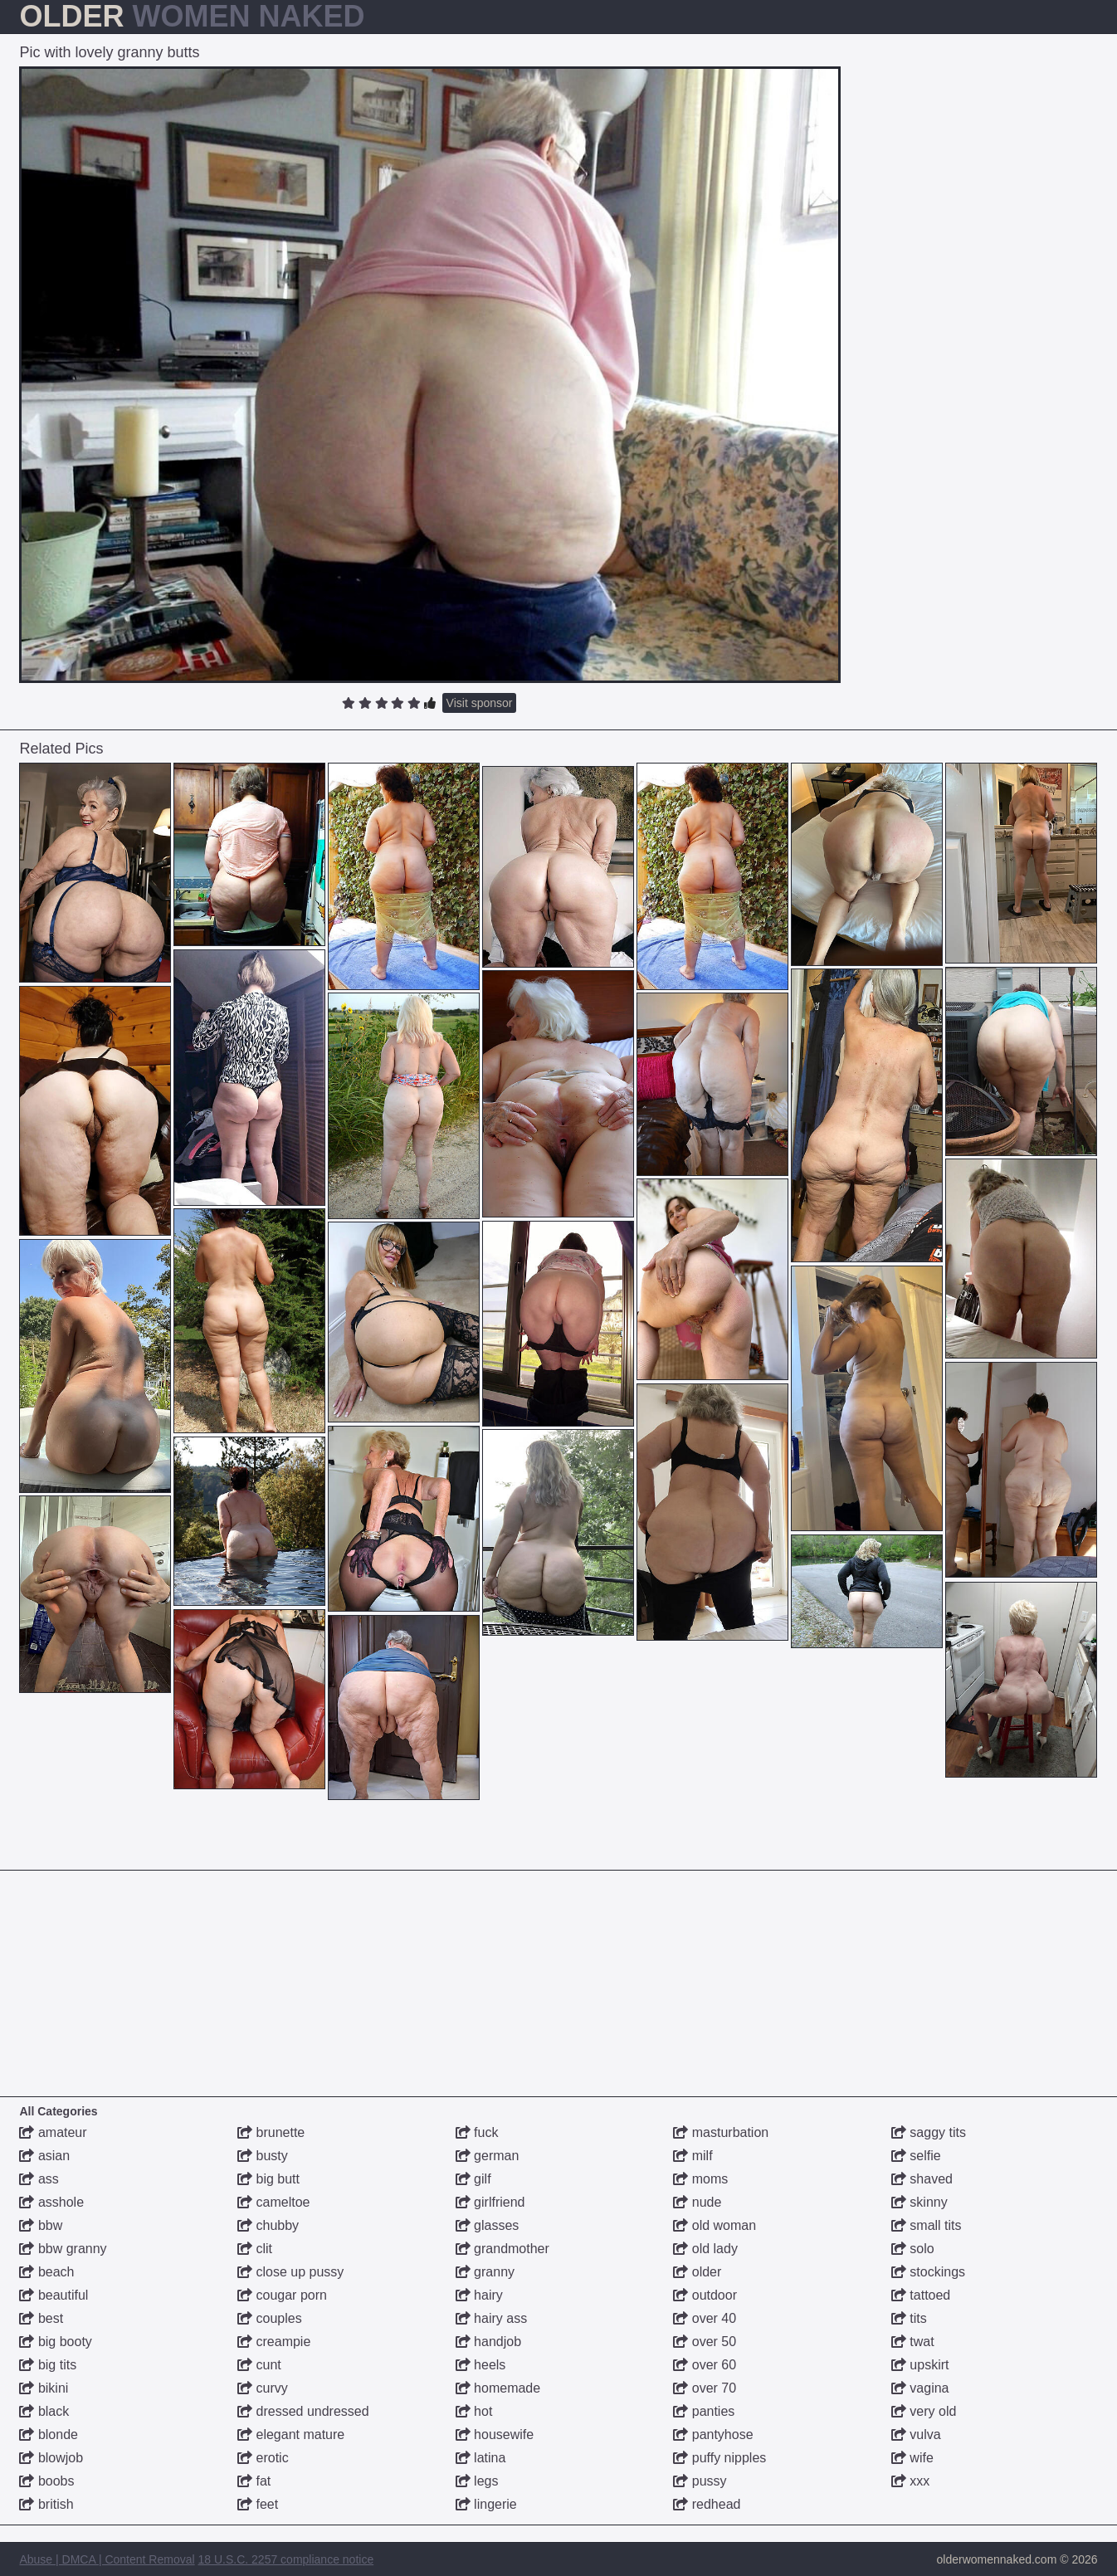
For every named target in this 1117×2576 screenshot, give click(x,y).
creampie (273, 2341)
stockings (928, 2272)
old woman (714, 2225)
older (697, 2272)
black (44, 2411)
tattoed (920, 2295)
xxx (910, 2481)
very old (923, 2411)
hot (474, 2411)
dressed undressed (303, 2411)
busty (262, 2156)
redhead (706, 2504)
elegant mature (290, 2434)
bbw (40, 2225)
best (41, 2318)
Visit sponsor (479, 703)
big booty (55, 2341)
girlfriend (490, 2202)
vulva (916, 2434)
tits (909, 2318)
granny (485, 2272)
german (487, 2156)
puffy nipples (719, 2458)
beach (46, 2272)
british (46, 2504)
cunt (259, 2365)
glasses (487, 2225)
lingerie (486, 2504)
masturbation (720, 2132)
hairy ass (491, 2318)
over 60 (704, 2365)
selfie (916, 2156)
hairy (479, 2295)
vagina (920, 2388)
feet (257, 2504)
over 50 (704, 2341)
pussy (699, 2481)
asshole (51, 2202)
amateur (52, 2132)
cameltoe (273, 2202)
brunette (271, 2132)
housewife (495, 2434)
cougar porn (282, 2295)
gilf (473, 2179)
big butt (268, 2179)
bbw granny (62, 2249)
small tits (926, 2225)
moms (700, 2179)
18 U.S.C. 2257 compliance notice (286, 2559)
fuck (477, 2132)
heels (481, 2365)
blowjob (51, 2458)
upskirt (920, 2365)
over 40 (704, 2318)
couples (269, 2318)
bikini (43, 2388)
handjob (488, 2341)
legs (477, 2481)
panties (703, 2411)
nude (697, 2202)
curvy (262, 2388)
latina (481, 2458)
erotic (263, 2458)
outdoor (705, 2295)
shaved (922, 2179)
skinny (919, 2202)
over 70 (704, 2388)
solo (912, 2249)
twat (912, 2341)
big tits (47, 2365)
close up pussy (290, 2272)
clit (254, 2249)
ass (38, 2179)
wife (912, 2458)
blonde (48, 2434)
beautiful (53, 2295)
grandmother (502, 2249)
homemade (498, 2388)
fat (254, 2481)
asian (44, 2156)
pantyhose (713, 2434)
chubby (268, 2225)
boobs (46, 2481)
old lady (705, 2249)
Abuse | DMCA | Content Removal (106, 2559)
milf (692, 2156)
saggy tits (928, 2132)
